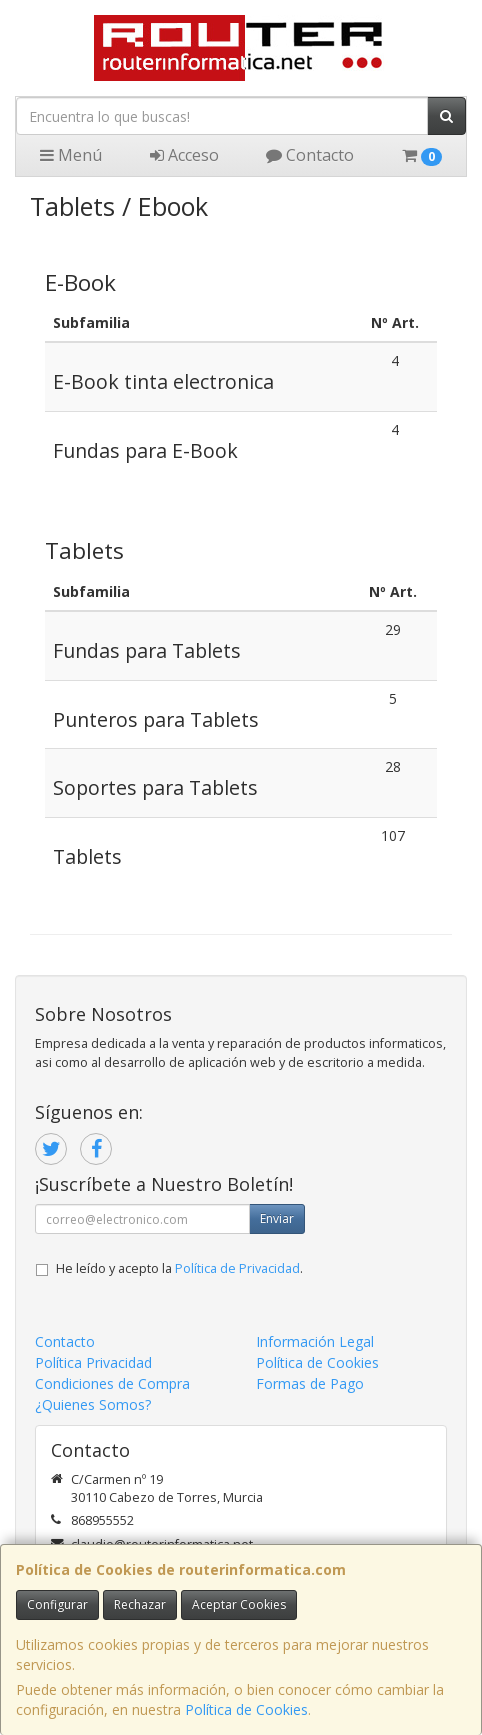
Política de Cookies (246, 1709)
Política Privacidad (93, 1362)
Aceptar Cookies (239, 1604)
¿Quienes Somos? (93, 1404)
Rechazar (140, 1604)
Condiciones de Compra (112, 1383)
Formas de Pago (310, 1383)
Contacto (310, 155)
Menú (71, 155)
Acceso (184, 155)
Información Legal (315, 1341)
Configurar (57, 1604)
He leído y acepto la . (179, 1268)
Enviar (277, 1218)
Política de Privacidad (237, 1268)
